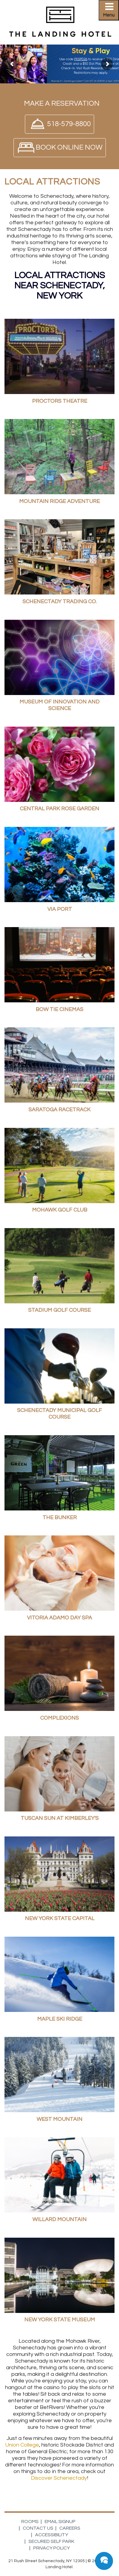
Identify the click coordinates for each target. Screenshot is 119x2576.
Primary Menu (111, 11)
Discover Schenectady (59, 2478)
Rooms (30, 2521)
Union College (22, 2445)
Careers (69, 2528)
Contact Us (38, 2528)
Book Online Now (69, 147)
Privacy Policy (51, 2548)
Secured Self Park (51, 2541)
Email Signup (60, 2521)
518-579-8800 (69, 124)
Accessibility (51, 2534)
